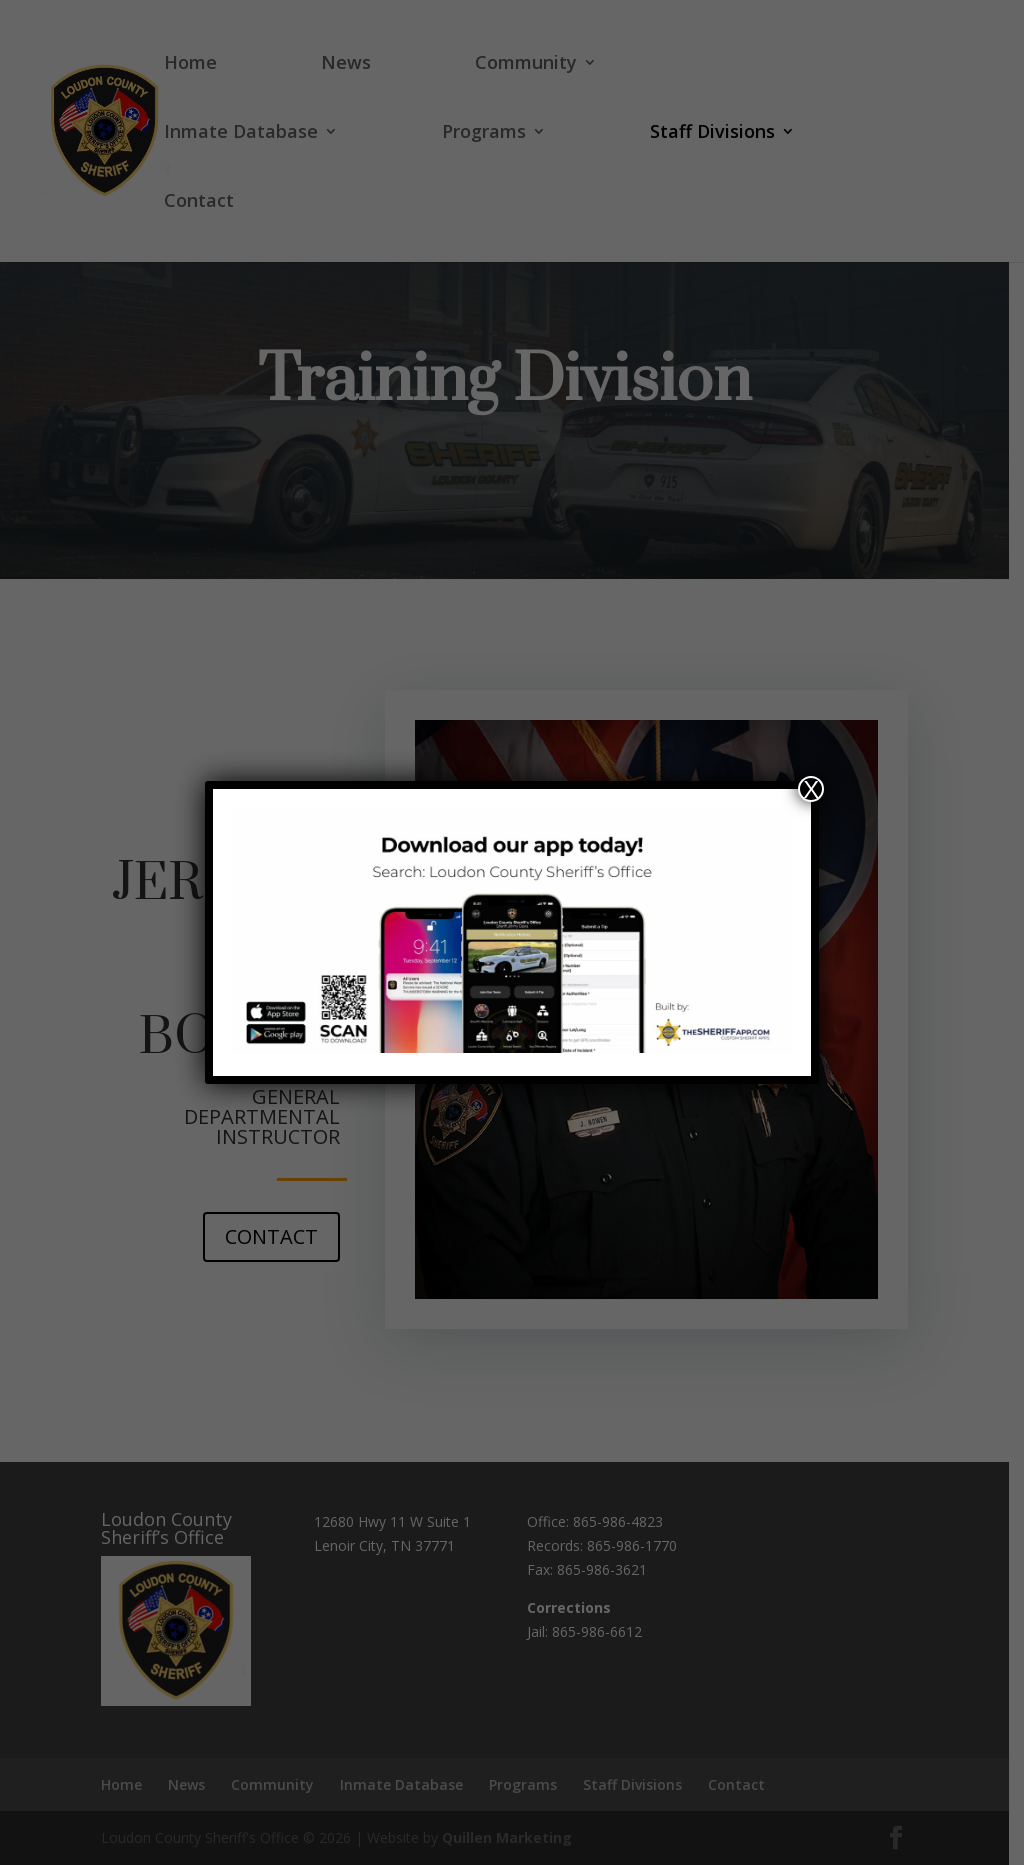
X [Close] (811, 789)
